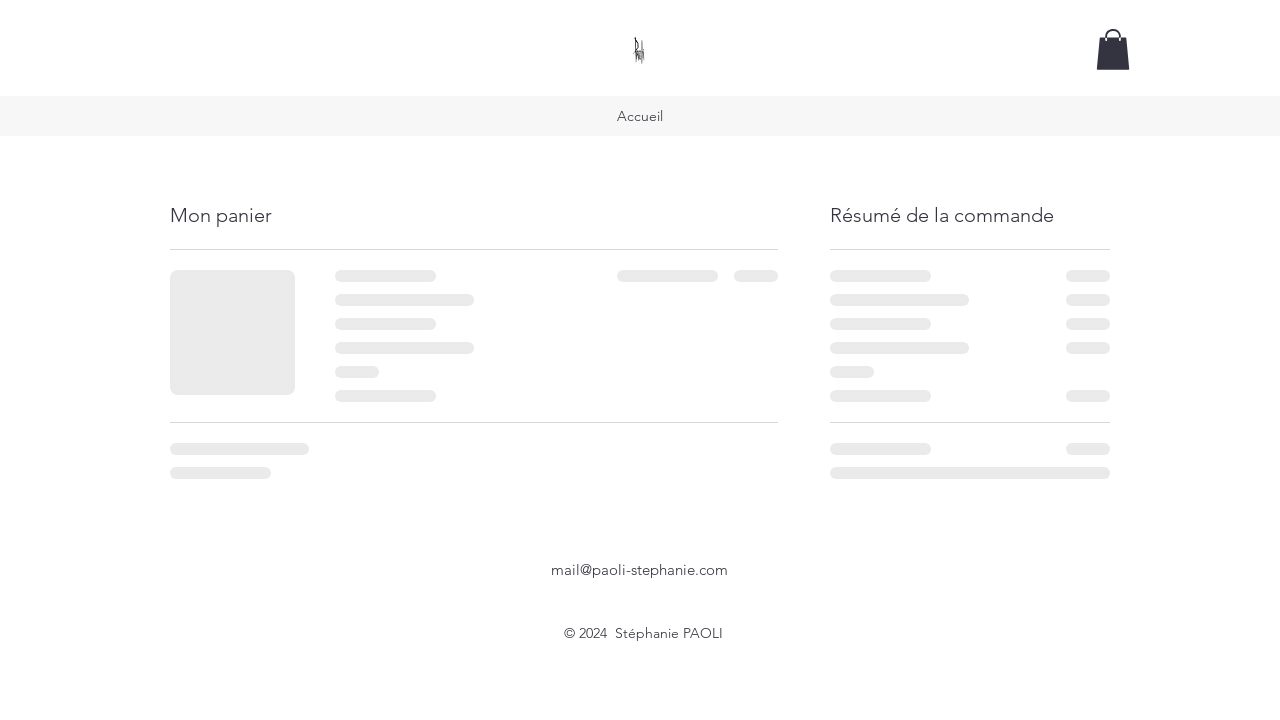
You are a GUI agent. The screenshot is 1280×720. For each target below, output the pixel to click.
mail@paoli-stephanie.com (639, 569)
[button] (1113, 49)
